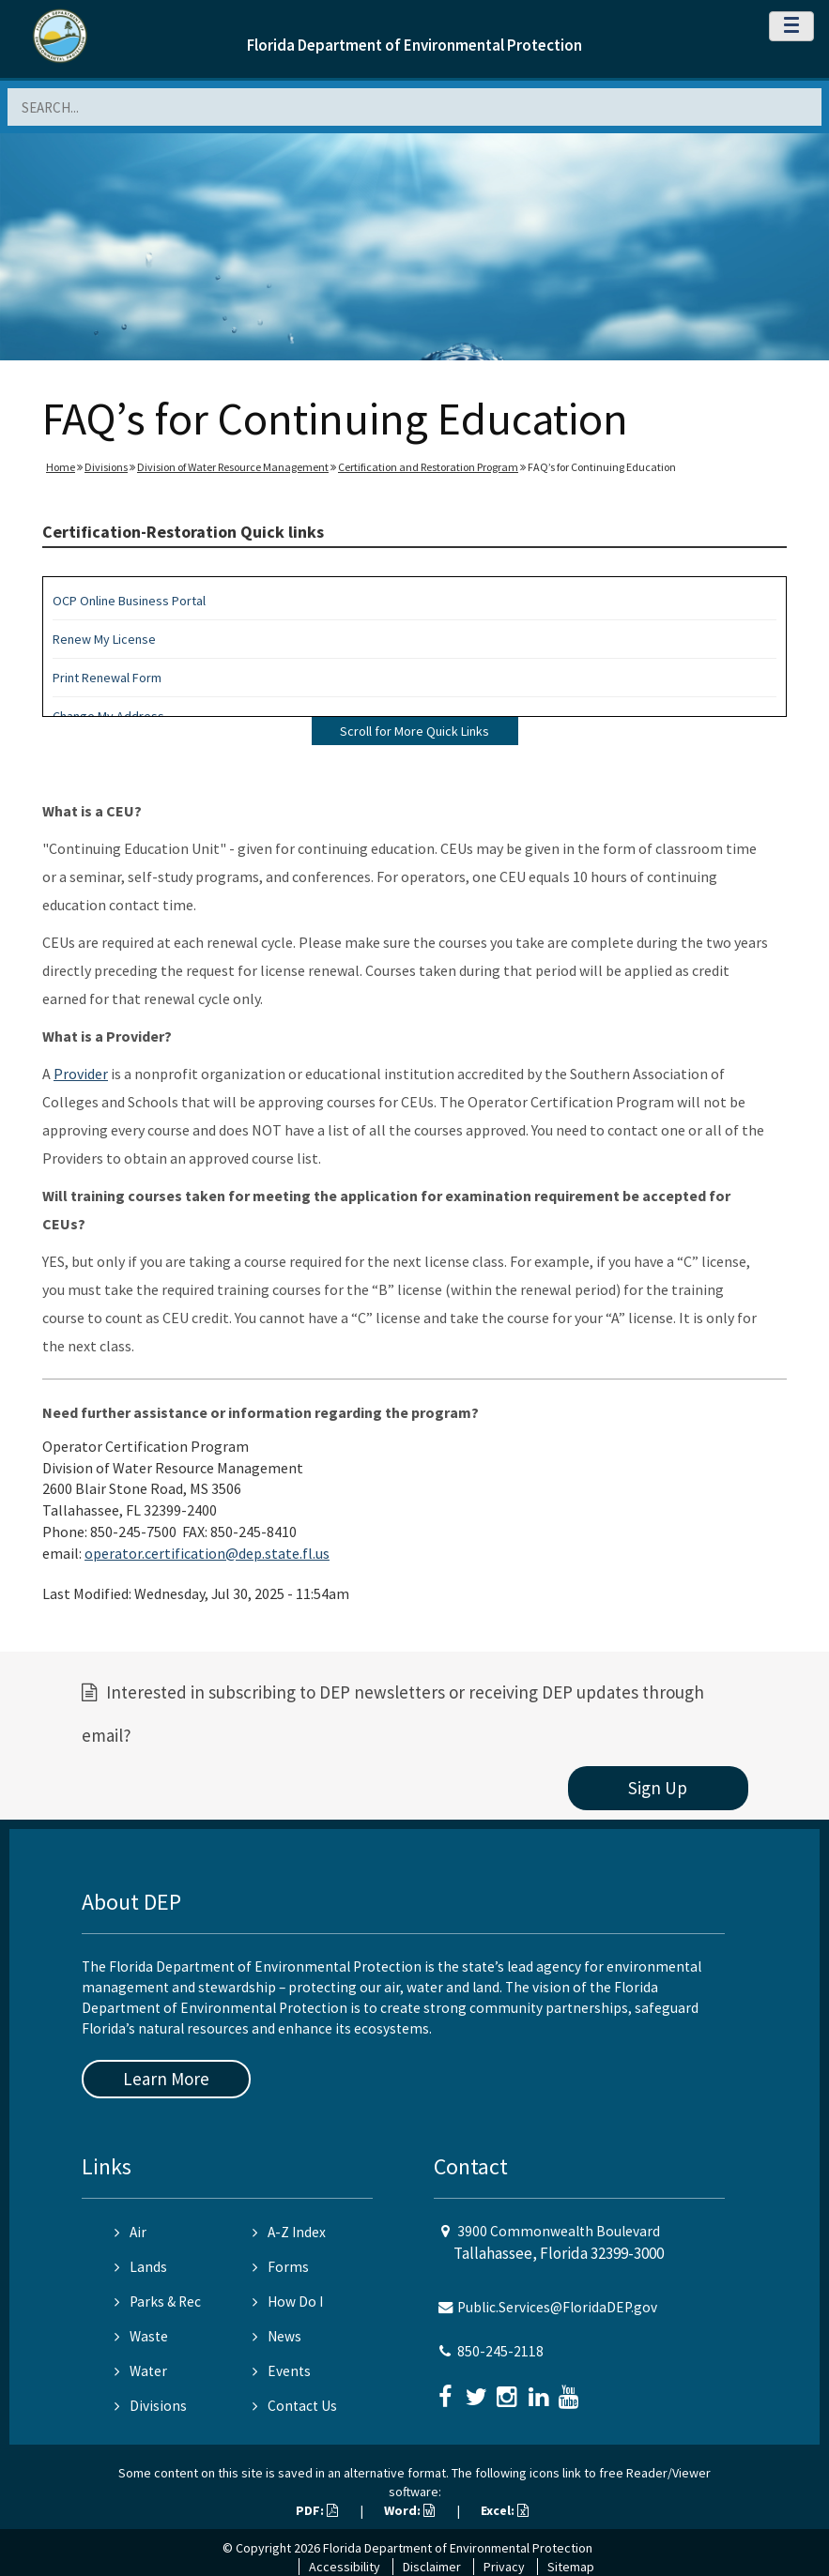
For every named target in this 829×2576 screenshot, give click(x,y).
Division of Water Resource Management (233, 467)
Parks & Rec (158, 2301)
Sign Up (657, 1787)
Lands (141, 2267)
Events (282, 2371)
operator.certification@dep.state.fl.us (207, 1553)
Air (130, 2232)
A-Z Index (289, 2232)
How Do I (288, 2301)
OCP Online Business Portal (129, 600)
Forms (281, 2267)
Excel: (505, 2510)
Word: (409, 2510)
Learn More (166, 2078)
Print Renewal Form (107, 677)
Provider (81, 1073)
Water (141, 2371)
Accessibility (344, 2566)
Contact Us (295, 2406)
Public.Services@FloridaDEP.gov (557, 2307)
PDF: (317, 2510)
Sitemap (570, 2566)
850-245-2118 (500, 2351)
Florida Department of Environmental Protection (414, 45)
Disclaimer (432, 2566)
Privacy (504, 2566)
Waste (141, 2336)
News (277, 2336)
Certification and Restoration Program (428, 467)
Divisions (106, 467)
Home (60, 467)
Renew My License (104, 639)
